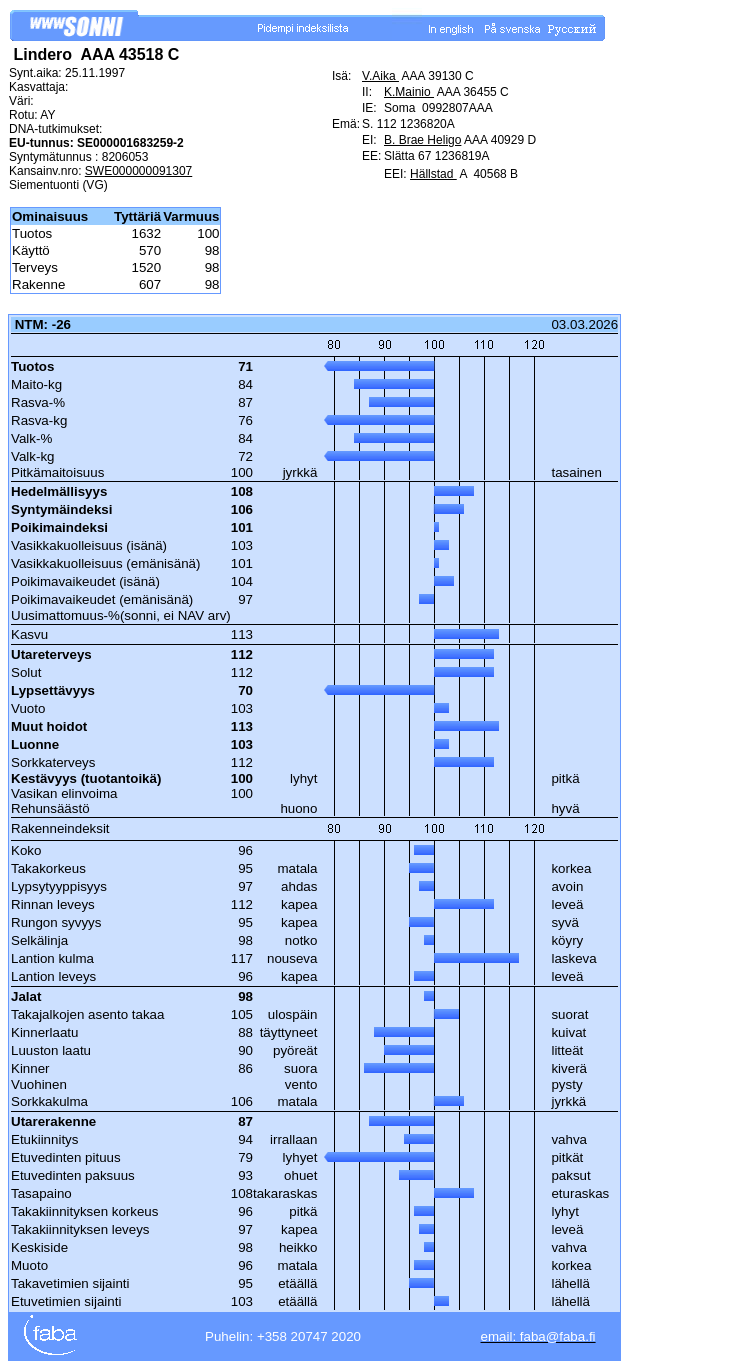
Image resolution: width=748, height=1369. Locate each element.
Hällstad (433, 174)
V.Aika (380, 76)
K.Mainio (409, 92)
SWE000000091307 (138, 171)
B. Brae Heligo (422, 140)
